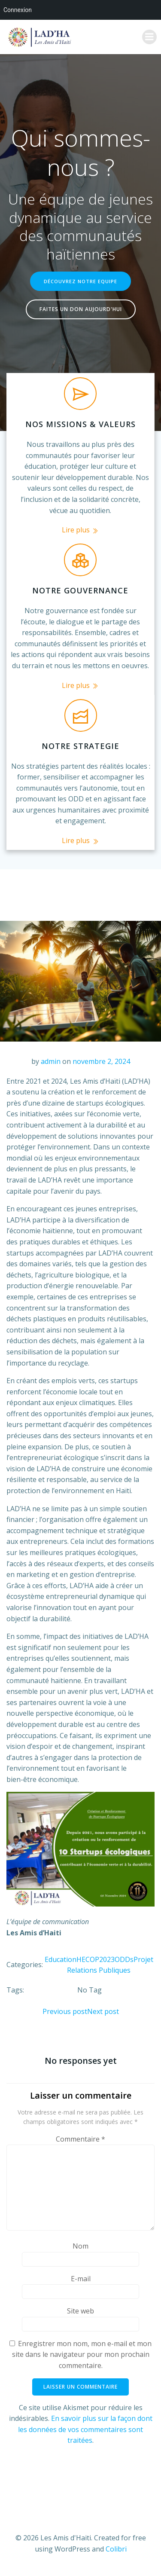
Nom (80, 2246)
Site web (80, 2311)
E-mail (81, 2278)
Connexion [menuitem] (17, 9)
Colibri (116, 2549)
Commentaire (80, 2139)
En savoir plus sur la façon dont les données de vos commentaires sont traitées (85, 2429)
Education (60, 1959)
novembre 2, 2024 (101, 1061)
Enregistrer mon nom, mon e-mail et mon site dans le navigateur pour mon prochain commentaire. (82, 2354)
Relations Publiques (99, 1970)
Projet (143, 1959)
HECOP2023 (95, 1959)
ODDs (124, 1959)
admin (51, 1061)
